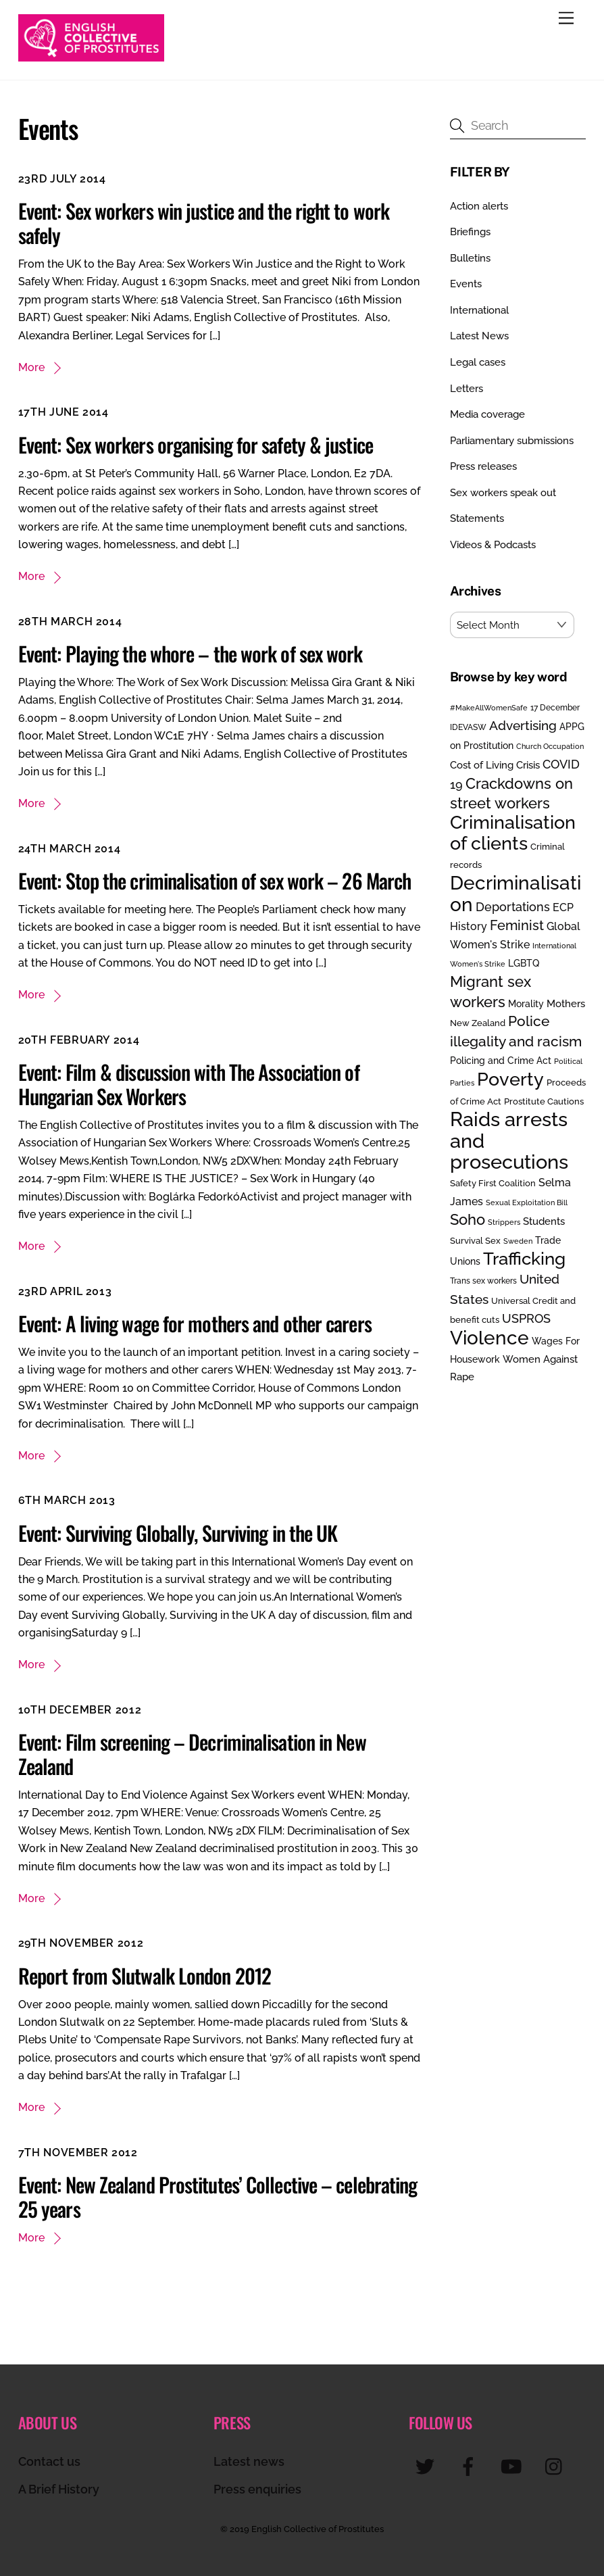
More (31, 367)
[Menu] (566, 18)
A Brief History (58, 2489)
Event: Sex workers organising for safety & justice (195, 444)
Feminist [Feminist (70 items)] (517, 925)
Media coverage (487, 414)
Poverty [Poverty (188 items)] (510, 1079)
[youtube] (513, 2466)
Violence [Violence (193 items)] (489, 1337)
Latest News (479, 336)
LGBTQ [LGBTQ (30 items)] (523, 963)
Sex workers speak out (503, 493)
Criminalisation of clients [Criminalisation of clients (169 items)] (513, 832)
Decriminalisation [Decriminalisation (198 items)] (515, 893)
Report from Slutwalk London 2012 (144, 1975)
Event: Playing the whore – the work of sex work (190, 653)
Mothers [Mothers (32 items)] (566, 1003)
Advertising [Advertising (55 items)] (523, 725)
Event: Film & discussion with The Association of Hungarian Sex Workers (188, 1083)
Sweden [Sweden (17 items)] (517, 1241)
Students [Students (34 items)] (544, 1221)
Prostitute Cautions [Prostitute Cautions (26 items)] (544, 1101)
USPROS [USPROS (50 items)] (526, 1318)
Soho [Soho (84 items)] (467, 1219)
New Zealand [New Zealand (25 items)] (477, 1023)
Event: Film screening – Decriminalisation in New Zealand (192, 1753)
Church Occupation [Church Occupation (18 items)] (550, 746)
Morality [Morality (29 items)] (526, 1003)
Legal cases (477, 362)
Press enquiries (257, 2489)
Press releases (483, 466)
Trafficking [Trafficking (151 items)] (524, 1258)
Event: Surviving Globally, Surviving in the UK (178, 1532)
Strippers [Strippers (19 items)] (504, 1222)
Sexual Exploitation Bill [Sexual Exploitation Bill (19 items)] (527, 1202)
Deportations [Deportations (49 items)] (513, 907)
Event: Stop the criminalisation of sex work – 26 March (214, 880)
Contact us (49, 2461)
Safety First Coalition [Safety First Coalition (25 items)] (493, 1183)
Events (466, 284)
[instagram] (557, 2466)
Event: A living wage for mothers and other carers (195, 1323)
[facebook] (470, 2466)
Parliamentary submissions (512, 441)
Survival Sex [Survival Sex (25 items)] (475, 1241)
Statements (477, 518)
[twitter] (427, 2466)
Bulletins (470, 258)
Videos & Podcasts (493, 545)
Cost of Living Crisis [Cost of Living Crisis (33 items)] (495, 765)
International (479, 310)
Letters (466, 389)
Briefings (470, 232)
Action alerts (479, 206)
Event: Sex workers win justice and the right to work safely (203, 222)
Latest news (248, 2461)
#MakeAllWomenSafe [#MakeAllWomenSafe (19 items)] (489, 707)
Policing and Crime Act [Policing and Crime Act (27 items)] (500, 1060)
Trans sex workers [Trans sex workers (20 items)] (483, 1281)
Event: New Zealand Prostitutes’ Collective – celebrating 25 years (218, 2196)
